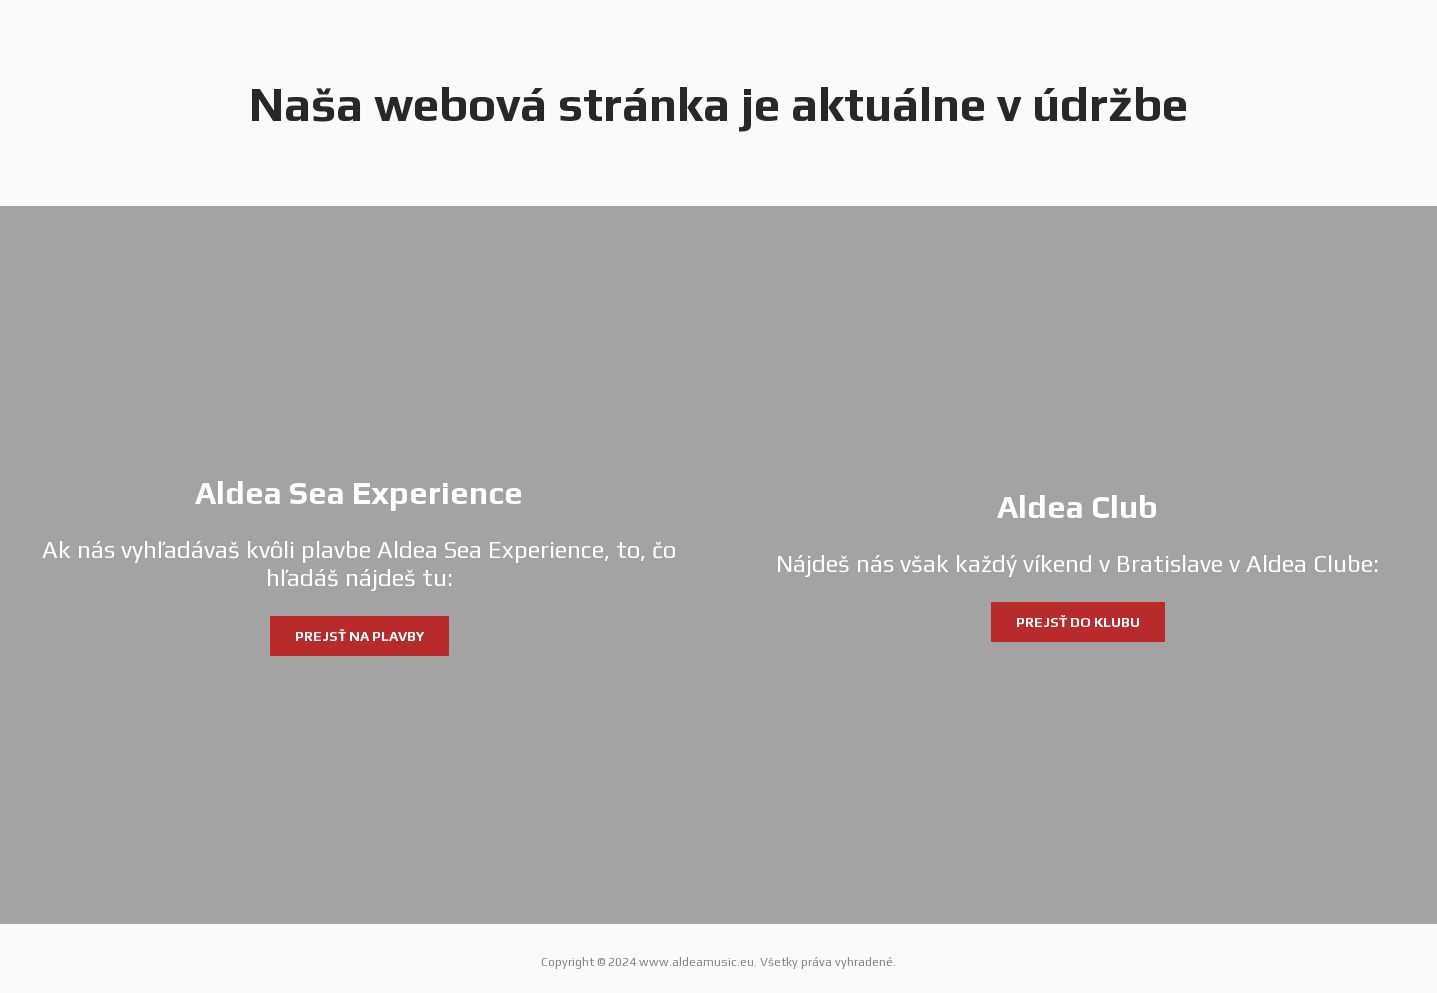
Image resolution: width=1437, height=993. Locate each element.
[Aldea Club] (1078, 565)
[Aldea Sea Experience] (359, 565)
